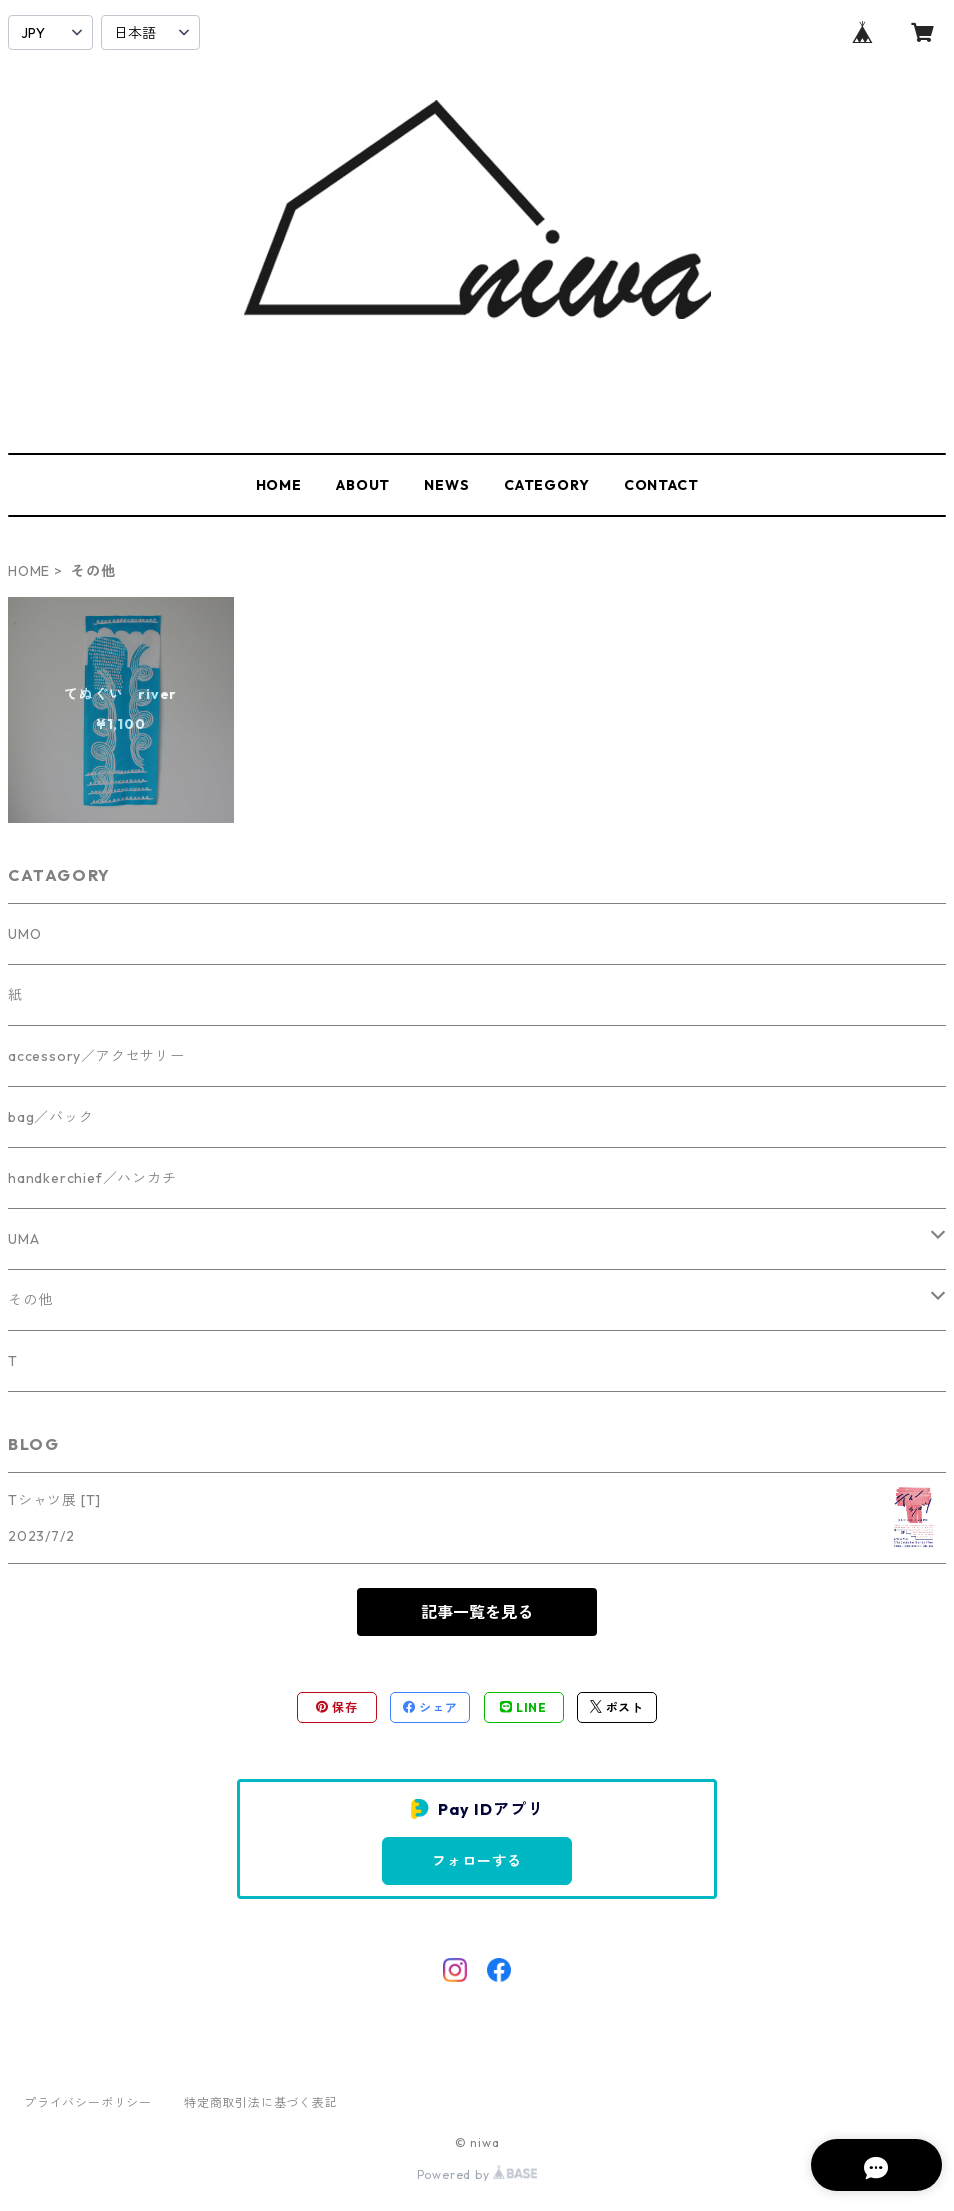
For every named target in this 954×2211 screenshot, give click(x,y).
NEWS (446, 485)
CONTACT (661, 485)
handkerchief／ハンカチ (92, 1178)
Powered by (477, 2174)
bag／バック (51, 1117)
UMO (24, 934)
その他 (30, 1300)
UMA (23, 1239)
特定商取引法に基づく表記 (261, 2102)
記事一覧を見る (477, 1612)
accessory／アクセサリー (96, 1056)
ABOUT (363, 485)
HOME (279, 485)
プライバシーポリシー (88, 2102)
